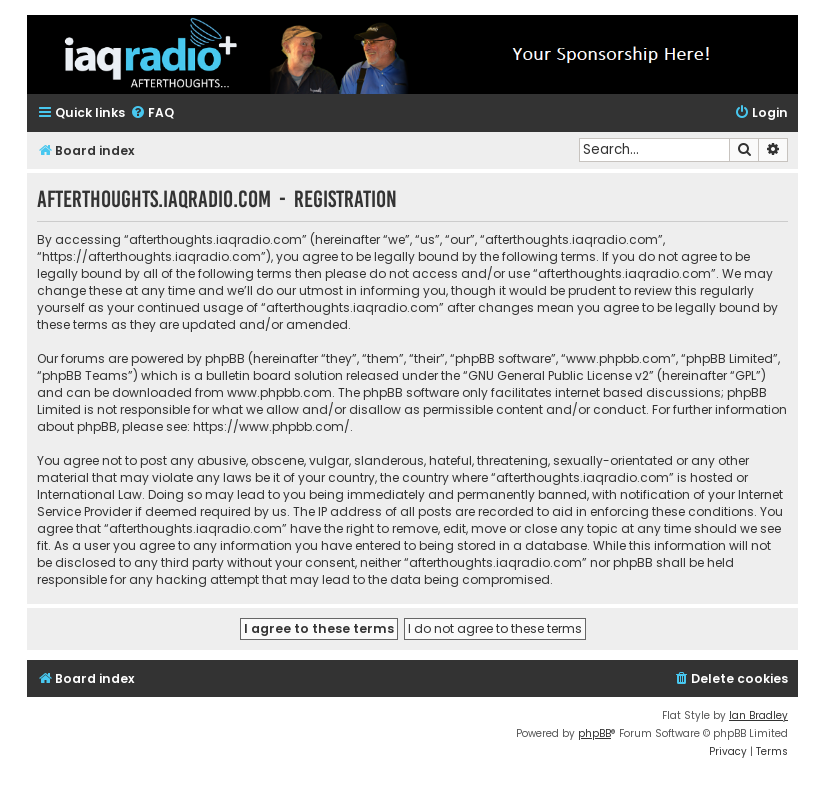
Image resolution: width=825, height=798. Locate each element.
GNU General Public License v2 (558, 375)
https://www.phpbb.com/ (271, 426)
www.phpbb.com (279, 392)
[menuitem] (152, 113)
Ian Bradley (758, 715)
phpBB (594, 733)
